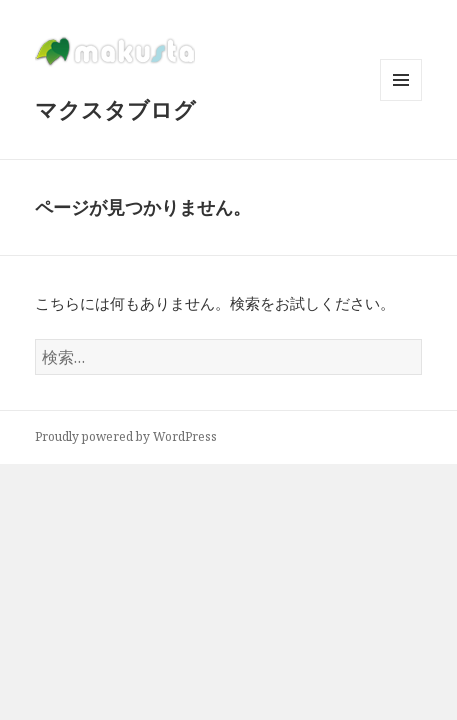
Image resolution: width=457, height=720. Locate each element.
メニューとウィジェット (401, 100)
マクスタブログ (115, 109)
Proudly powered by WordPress (126, 436)
